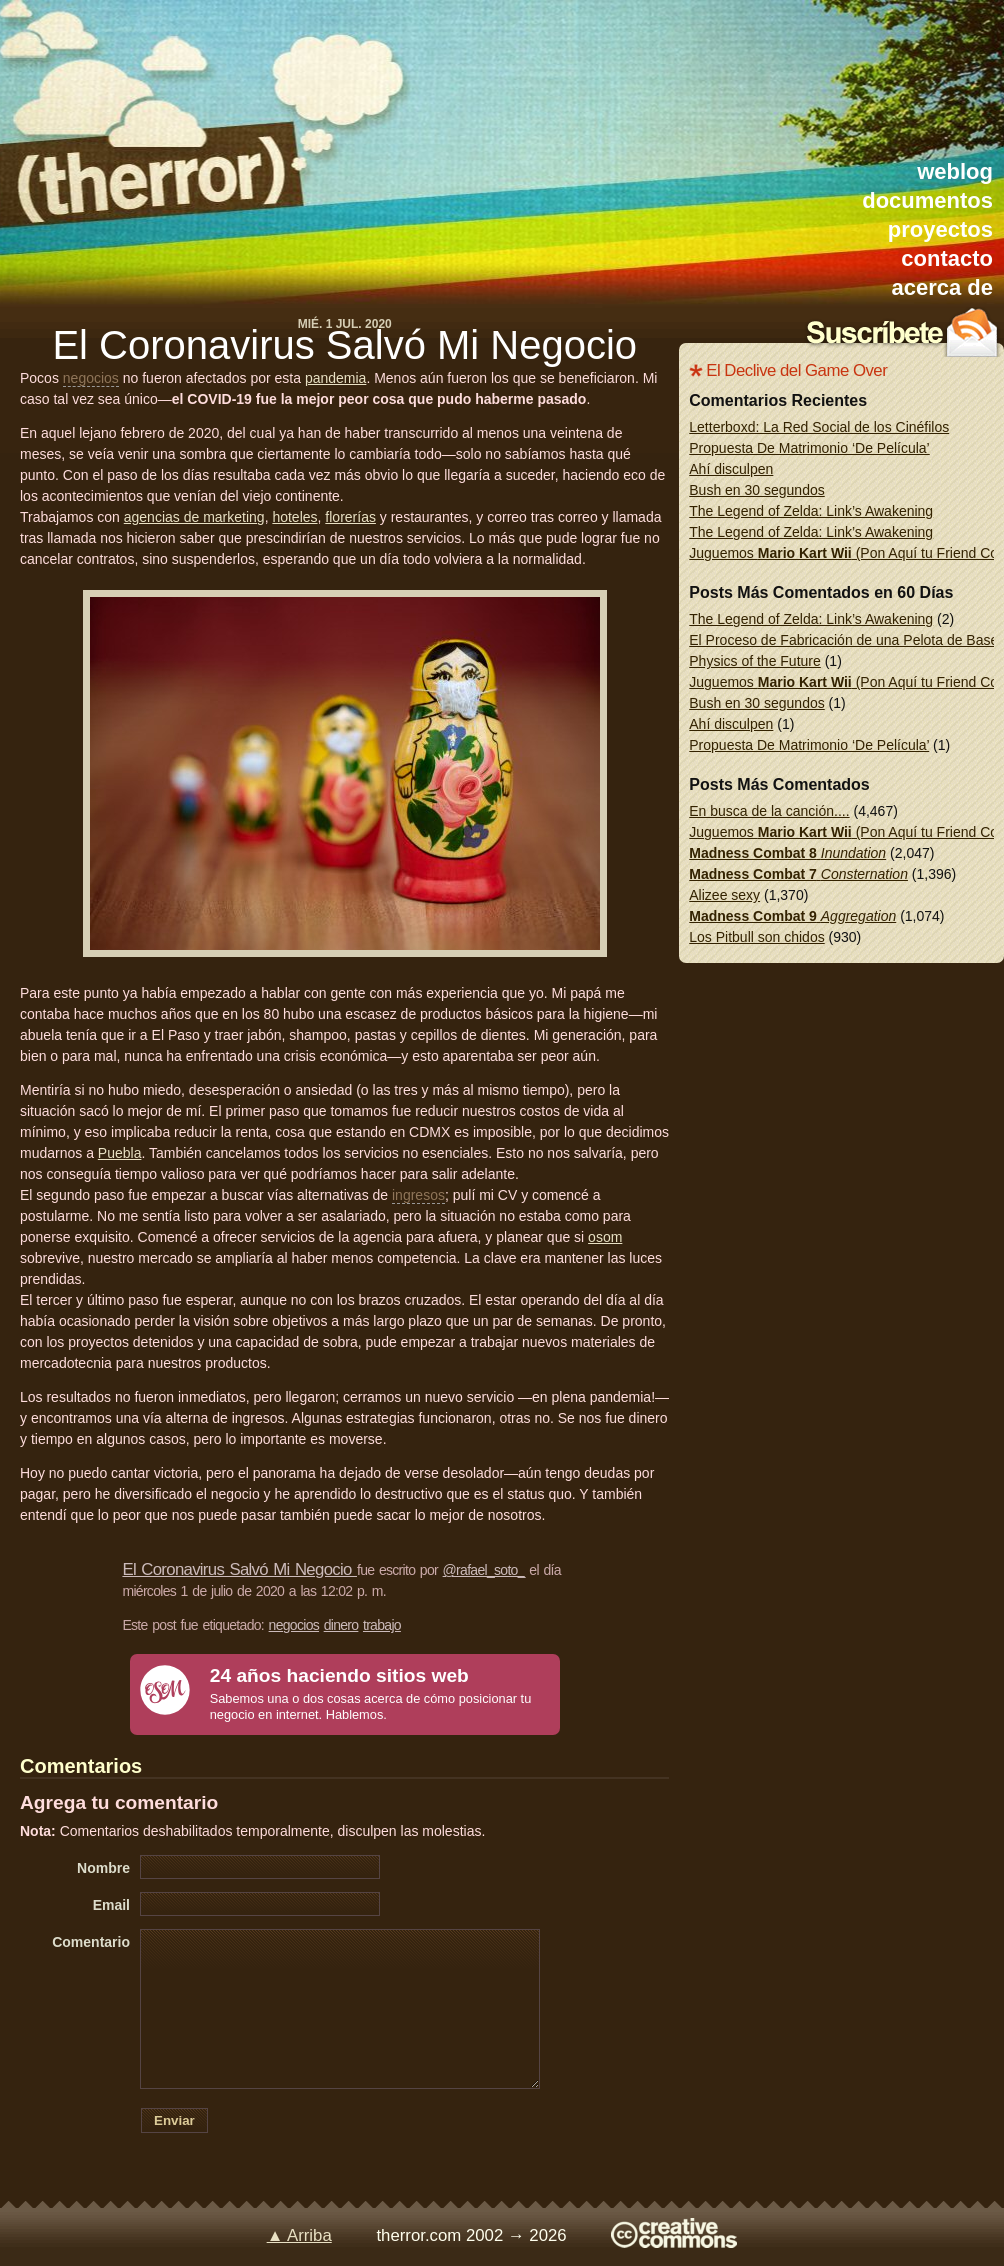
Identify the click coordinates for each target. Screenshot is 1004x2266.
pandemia (336, 378)
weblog (955, 171)
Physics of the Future (755, 661)
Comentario (91, 1942)
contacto (947, 258)
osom (605, 1237)
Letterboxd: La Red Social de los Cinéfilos (819, 427)
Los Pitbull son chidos (756, 937)
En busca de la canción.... (769, 811)
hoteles (294, 517)
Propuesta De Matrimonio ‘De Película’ (809, 448)
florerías (350, 517)
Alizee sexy (724, 895)
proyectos (940, 229)
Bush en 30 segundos (756, 490)
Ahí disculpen (731, 469)
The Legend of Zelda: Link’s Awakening (811, 511)
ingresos (418, 1195)
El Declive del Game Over (796, 370)
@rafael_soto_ (484, 1570)
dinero (341, 1625)
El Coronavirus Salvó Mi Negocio (344, 345)
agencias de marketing (194, 517)
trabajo (382, 1625)
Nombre (103, 1868)
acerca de (942, 287)
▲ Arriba (299, 2235)
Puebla (120, 1153)
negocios (91, 378)
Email (111, 1905)
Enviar (174, 2120)
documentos (927, 200)
